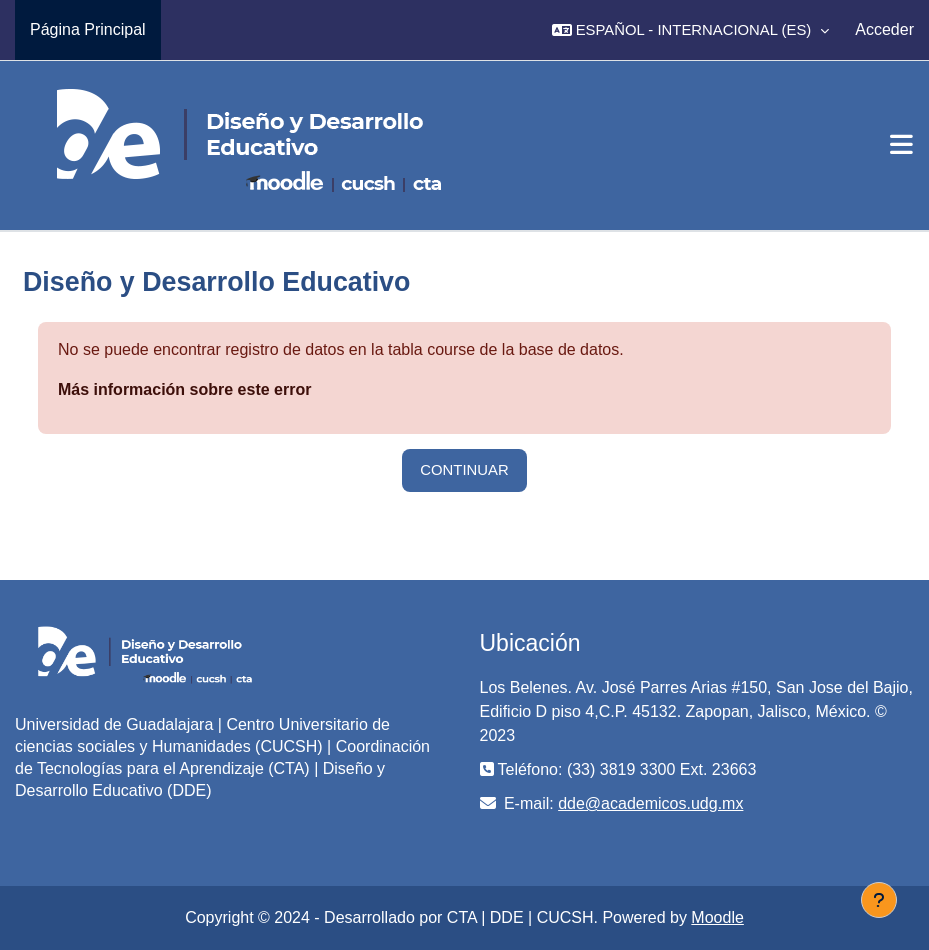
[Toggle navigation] (901, 145)
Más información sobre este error (184, 389)
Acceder (884, 29)
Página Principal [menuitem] (88, 29)
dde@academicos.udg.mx (650, 803)
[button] (691, 30)
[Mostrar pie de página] (879, 900)
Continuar (464, 470)
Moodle (717, 917)
